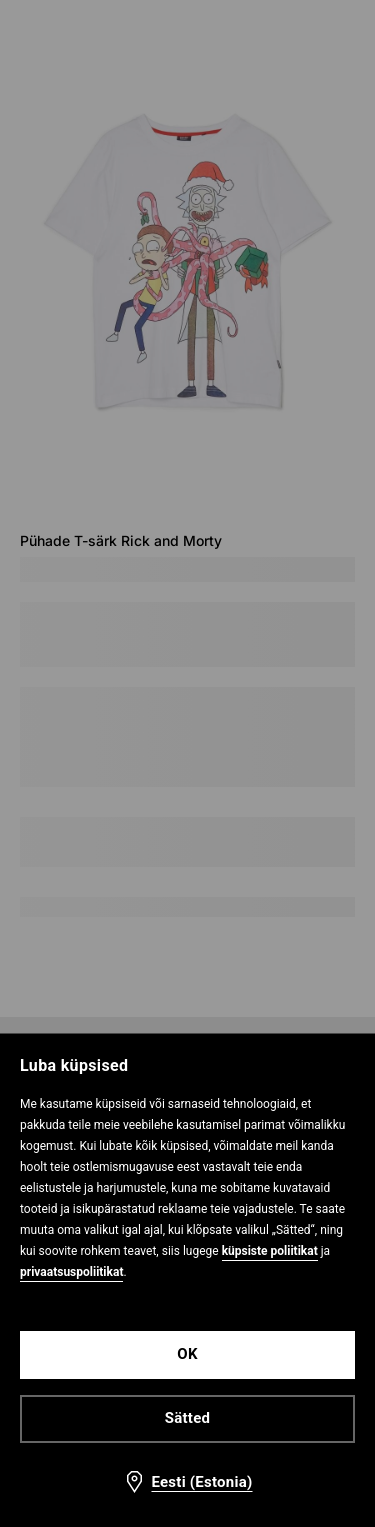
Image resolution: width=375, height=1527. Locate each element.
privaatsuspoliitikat (71, 1272)
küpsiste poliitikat (270, 1251)
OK (187, 1354)
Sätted (187, 1418)
